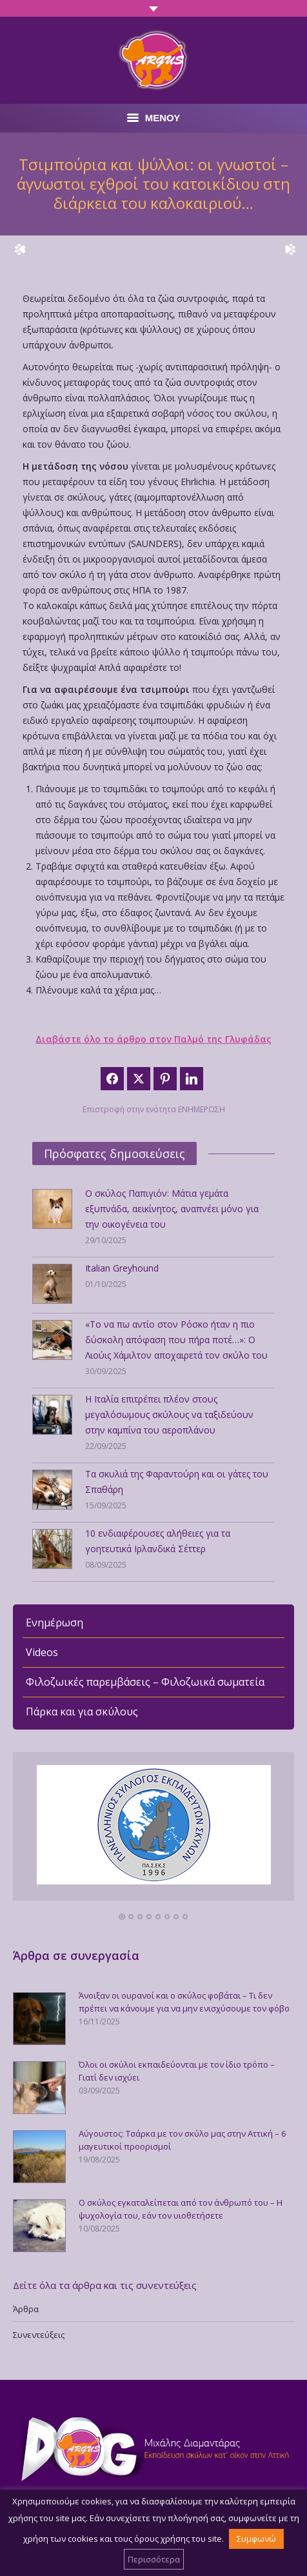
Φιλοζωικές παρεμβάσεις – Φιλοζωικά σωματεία (145, 1682)
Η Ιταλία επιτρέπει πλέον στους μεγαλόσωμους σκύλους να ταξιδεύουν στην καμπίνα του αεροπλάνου (169, 1414)
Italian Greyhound (122, 1268)
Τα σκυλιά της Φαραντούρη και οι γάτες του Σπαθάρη (176, 1481)
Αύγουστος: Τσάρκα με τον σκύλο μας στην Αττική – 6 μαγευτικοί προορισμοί (182, 2140)
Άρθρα (26, 2309)
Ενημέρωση (54, 1622)
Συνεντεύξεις (38, 2335)
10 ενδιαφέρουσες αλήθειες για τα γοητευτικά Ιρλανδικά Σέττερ (157, 1541)
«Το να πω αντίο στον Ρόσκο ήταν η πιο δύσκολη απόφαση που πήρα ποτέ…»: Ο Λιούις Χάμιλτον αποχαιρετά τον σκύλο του (176, 1339)
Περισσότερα (154, 2559)
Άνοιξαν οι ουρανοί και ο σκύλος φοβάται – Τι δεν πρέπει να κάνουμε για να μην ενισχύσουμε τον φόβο (184, 2002)
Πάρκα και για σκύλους (82, 1711)
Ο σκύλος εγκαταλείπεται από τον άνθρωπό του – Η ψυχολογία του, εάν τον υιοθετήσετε (180, 2209)
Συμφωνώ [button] (256, 2538)
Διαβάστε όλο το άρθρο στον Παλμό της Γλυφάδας (153, 1039)
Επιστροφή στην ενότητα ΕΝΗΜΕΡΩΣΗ (154, 1109)
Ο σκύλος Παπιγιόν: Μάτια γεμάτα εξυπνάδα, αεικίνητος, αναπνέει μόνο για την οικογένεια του (172, 1208)
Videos (42, 1652)
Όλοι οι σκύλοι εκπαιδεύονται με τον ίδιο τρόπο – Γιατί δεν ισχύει (177, 2071)
